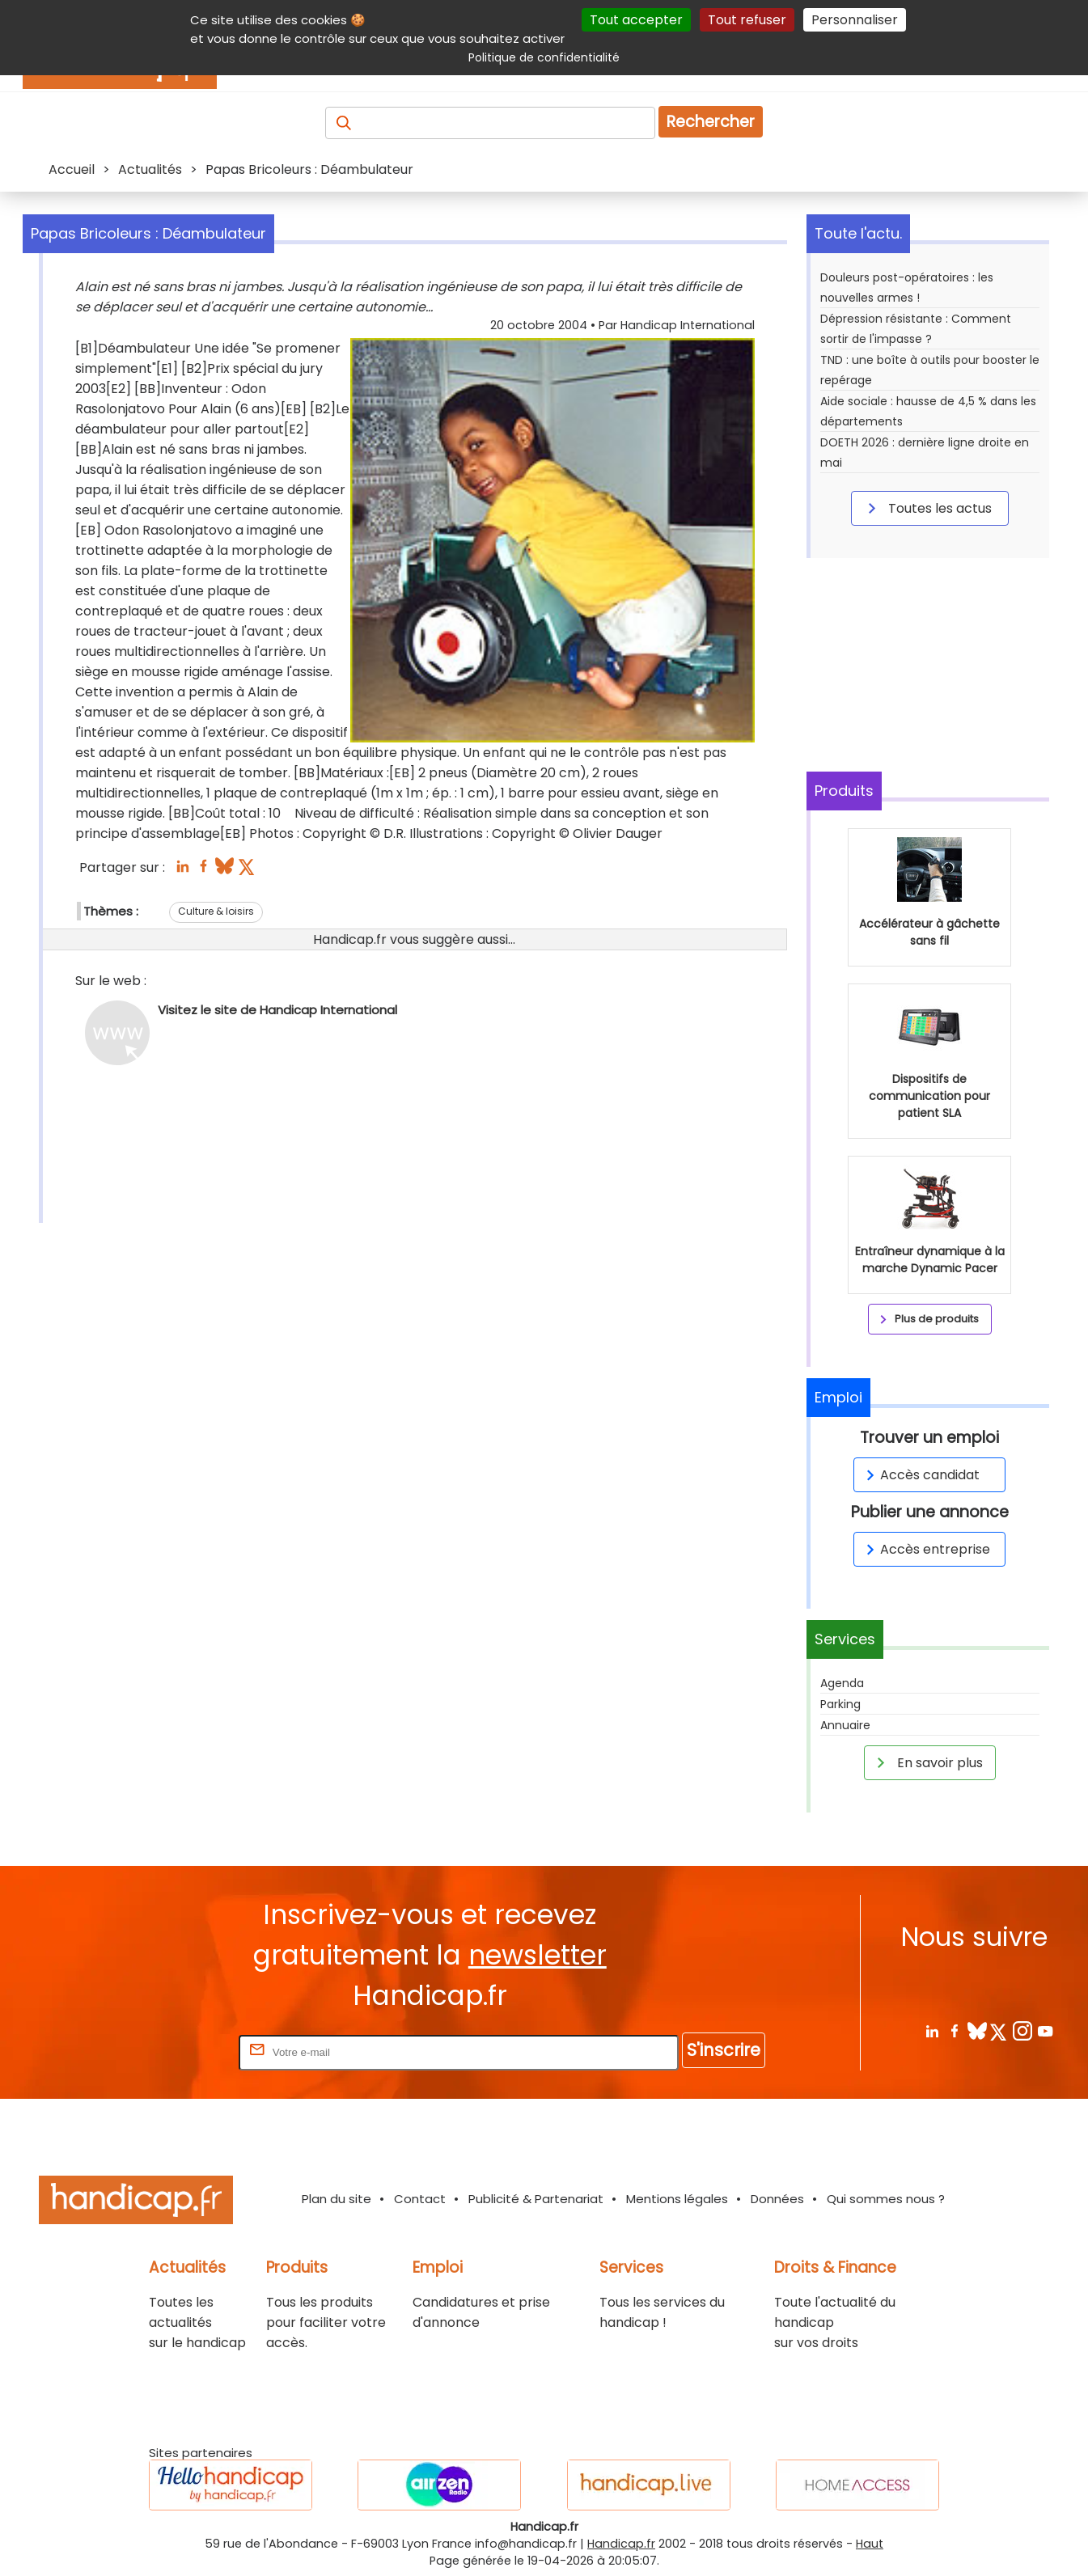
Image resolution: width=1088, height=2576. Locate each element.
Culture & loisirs (216, 911)
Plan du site (336, 2198)
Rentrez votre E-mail (171, 2051)
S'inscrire (723, 2050)
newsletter (537, 1955)
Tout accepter (636, 20)
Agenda (842, 1683)
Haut (869, 2544)
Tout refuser (747, 20)
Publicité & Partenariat (535, 2198)
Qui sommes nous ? (886, 2198)
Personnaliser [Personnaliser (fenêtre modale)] (854, 20)
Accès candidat (920, 1475)
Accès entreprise (925, 1549)
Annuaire (845, 1725)
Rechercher (711, 122)
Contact (420, 2198)
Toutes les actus (927, 508)
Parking (840, 1704)
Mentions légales (677, 2198)
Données (777, 2198)
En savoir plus (927, 1762)
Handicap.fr (621, 2544)
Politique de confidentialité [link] (544, 57)
